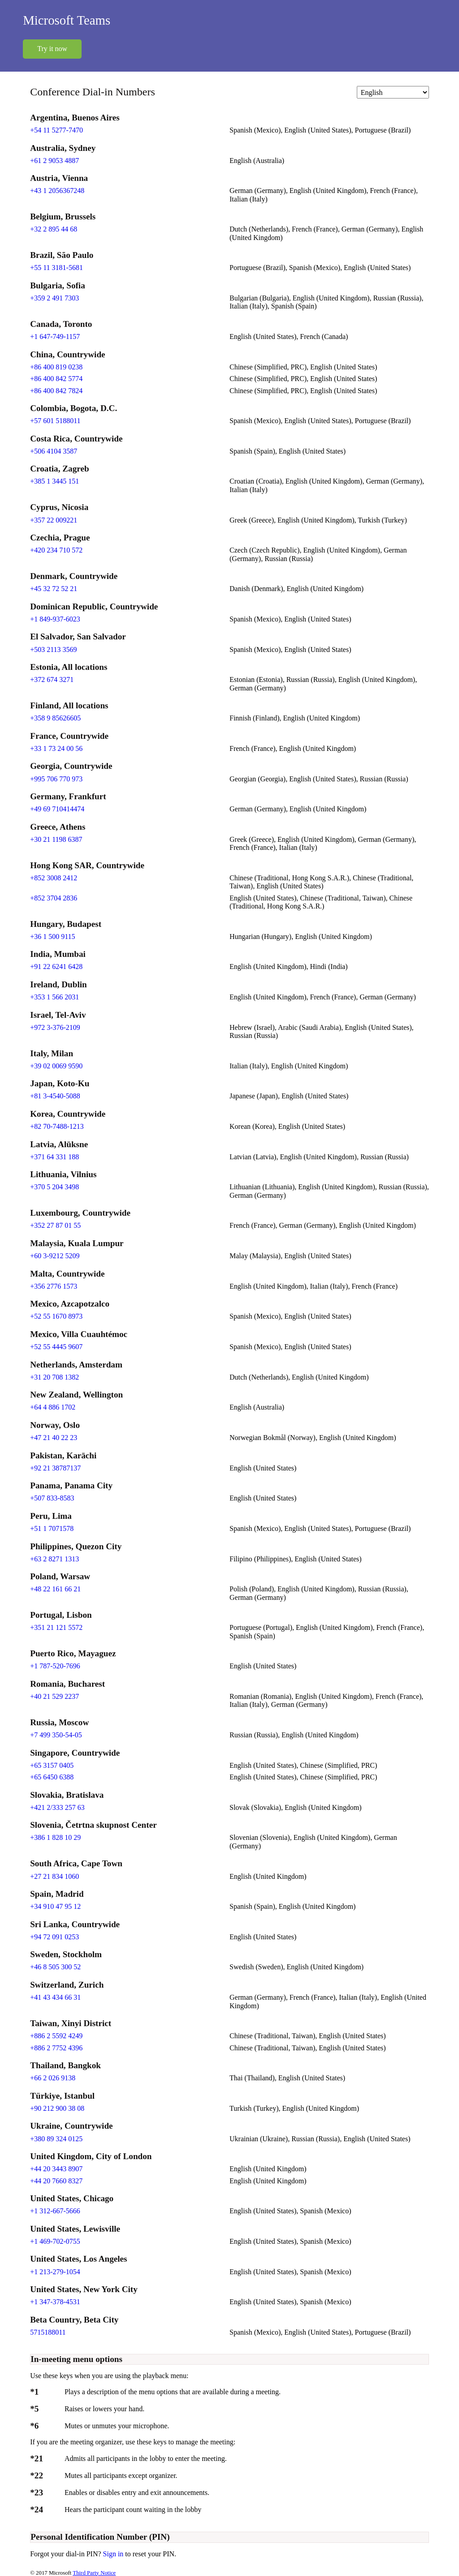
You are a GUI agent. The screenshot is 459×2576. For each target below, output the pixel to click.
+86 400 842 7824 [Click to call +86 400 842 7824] (56, 390)
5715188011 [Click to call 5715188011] (47, 2332)
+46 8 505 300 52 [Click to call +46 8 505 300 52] (55, 1967)
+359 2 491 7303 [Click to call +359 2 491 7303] (54, 298)
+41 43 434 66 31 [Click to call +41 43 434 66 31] (55, 1997)
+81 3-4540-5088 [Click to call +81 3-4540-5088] (55, 1096)
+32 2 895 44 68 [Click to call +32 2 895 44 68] (53, 229)
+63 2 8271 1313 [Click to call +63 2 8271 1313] (54, 1559)
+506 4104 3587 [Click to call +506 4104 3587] (53, 451)
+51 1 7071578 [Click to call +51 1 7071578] (52, 1528)
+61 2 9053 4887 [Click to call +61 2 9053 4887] (54, 160)
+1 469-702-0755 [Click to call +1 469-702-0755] (55, 2241)
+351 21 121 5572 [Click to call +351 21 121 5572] (56, 1627)
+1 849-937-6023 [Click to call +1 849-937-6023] (55, 619)
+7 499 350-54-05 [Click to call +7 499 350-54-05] (56, 1735)
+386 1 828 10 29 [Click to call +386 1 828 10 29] (55, 1837)
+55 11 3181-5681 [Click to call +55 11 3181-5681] (56, 267)
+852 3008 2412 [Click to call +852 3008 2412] (53, 878)
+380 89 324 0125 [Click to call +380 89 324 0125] (56, 2139)
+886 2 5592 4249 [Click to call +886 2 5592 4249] (56, 2036)
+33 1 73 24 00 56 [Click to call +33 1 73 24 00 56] (56, 748)
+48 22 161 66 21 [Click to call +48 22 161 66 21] (55, 1589)
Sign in (114, 2554)
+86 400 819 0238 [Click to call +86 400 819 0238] (56, 367)
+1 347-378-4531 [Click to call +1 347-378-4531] (55, 2302)
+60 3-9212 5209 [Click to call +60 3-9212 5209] (54, 1256)
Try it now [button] (52, 48)
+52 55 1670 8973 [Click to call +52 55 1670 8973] (56, 1316)
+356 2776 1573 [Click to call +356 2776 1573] (53, 1286)
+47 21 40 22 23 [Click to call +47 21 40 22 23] (53, 1437)
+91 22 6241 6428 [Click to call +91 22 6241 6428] (56, 966)
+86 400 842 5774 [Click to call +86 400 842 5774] (56, 378)
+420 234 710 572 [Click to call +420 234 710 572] (56, 550)
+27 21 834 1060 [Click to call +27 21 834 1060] (54, 1876)
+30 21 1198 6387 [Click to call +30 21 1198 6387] (56, 839)
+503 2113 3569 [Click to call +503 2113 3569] (53, 649)
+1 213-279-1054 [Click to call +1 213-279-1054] (55, 2272)
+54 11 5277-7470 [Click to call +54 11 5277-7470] (56, 130)
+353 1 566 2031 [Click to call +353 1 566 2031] (54, 997)
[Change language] (393, 92)
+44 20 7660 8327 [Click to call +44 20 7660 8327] (56, 2181)
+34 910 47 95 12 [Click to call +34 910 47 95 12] (55, 1906)
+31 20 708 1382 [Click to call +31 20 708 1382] (54, 1377)
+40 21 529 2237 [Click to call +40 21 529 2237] (54, 1696)
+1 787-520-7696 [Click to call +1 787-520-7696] (55, 1666)
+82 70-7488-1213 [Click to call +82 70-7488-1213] (57, 1126)
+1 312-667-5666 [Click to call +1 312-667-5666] (55, 2211)
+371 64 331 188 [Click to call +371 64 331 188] (54, 1157)
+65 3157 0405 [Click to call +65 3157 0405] (52, 1765)
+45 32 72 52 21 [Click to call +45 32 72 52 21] (53, 588)
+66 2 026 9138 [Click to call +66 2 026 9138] (52, 2078)
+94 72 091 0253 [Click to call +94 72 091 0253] (54, 1937)
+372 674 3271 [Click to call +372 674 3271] (52, 679)
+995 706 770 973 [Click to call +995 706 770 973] (56, 779)
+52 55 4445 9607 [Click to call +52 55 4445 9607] (56, 1346)
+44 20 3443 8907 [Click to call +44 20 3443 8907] (56, 2169)
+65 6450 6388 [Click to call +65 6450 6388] (52, 1777)
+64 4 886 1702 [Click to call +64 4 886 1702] (52, 1407)
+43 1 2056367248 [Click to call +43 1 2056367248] (57, 190)
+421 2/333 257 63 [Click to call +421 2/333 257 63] (57, 1807)
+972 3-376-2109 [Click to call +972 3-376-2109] (55, 1027)
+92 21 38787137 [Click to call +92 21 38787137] (55, 1468)
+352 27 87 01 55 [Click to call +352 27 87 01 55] (55, 1225)
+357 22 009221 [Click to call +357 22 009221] (53, 520)
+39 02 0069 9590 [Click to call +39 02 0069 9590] (56, 1066)
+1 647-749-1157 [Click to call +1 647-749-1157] (55, 336)
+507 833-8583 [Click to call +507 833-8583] (52, 1498)
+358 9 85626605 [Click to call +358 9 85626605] (55, 718)
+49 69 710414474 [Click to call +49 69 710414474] (57, 809)
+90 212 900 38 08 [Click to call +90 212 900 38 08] (57, 2108)
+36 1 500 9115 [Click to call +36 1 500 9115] (52, 936)
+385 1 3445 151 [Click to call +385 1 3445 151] (54, 481)
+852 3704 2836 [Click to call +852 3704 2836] (53, 898)
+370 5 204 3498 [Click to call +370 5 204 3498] (54, 1187)
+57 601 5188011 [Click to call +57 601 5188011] (55, 420)
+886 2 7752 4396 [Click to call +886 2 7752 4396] (56, 2048)
